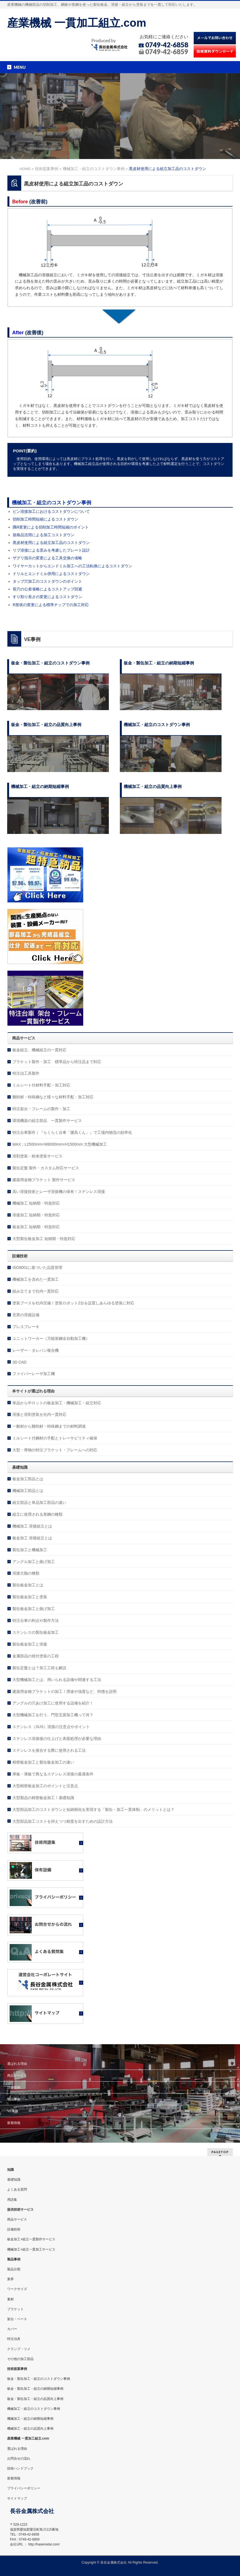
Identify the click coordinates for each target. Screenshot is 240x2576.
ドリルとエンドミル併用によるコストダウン (51, 573)
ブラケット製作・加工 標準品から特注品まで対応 (56, 1062)
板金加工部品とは (27, 1479)
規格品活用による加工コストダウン (43, 535)
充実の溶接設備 (25, 1315)
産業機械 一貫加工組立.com (76, 23)
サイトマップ (17, 2498)
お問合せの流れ (18, 2458)
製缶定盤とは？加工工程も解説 (39, 1668)
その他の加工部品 (20, 2359)
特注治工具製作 (25, 1073)
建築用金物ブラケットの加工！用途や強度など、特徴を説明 (64, 1691)
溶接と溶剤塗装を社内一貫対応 (39, 1414)
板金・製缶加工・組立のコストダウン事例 (38, 2379)
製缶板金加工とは (27, 1585)
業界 (10, 2279)
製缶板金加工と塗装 (29, 1597)
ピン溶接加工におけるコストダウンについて (51, 511)
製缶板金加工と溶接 (29, 1644)
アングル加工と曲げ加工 (33, 1561)
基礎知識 (13, 2179)
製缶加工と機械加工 (29, 1550)
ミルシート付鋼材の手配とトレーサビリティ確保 (54, 1438)
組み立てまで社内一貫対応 (35, 1291)
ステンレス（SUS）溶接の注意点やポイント (51, 1726)
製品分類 (13, 2269)
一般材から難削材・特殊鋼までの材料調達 (49, 1426)
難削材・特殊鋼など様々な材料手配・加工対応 (52, 1097)
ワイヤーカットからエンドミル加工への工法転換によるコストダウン (72, 566)
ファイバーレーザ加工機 (33, 1374)
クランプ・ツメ (18, 2349)
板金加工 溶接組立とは (32, 1538)
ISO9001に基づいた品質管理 (37, 1267)
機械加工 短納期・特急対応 (36, 1203)
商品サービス (17, 2075)
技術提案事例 (17, 2369)
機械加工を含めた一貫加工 (35, 1279)
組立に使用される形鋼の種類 (37, 1514)
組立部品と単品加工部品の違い (39, 1502)
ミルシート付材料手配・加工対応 (41, 1085)
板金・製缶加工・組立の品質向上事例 (35, 2399)
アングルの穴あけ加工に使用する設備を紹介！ (52, 1703)
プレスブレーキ (25, 1326)
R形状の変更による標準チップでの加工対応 (51, 605)
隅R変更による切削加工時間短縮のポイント (51, 527)
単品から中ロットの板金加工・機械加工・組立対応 (56, 1403)
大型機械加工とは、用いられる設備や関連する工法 (56, 1679)
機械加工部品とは (27, 1490)
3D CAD (19, 1362)
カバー (12, 2329)
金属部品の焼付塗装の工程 (35, 1656)
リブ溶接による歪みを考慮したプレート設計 (51, 550)
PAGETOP (220, 2152)
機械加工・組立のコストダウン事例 (51, 502)
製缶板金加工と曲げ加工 (33, 1608)
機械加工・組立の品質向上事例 (30, 2428)
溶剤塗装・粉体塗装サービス (37, 1156)
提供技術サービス (20, 2209)
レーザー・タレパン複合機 (35, 1350)
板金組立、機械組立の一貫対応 (39, 1050)
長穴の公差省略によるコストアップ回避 (47, 589)
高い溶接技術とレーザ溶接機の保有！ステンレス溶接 (58, 1191)
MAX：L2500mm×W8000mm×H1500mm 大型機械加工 (59, 1144)
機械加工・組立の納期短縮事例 (30, 2419)
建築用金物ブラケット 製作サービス (43, 1180)
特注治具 (13, 2339)
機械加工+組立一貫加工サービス (31, 2249)
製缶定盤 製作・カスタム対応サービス (45, 1168)
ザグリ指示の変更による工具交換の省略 (47, 558)
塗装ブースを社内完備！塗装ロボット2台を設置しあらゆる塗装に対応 (73, 1303)
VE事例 (12, 2111)
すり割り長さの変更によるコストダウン (47, 597)
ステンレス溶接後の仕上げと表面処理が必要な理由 (56, 1738)
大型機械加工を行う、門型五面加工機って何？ (52, 1715)
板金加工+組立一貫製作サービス (31, 2239)
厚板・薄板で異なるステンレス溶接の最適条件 (52, 1774)
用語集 (12, 2200)
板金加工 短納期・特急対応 (36, 1227)
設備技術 (13, 2087)
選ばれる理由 (17, 2064)
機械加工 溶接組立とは (32, 1526)
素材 (10, 2299)
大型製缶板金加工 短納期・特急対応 (43, 1238)
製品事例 (13, 2099)
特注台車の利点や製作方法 (35, 1620)
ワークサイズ (17, 2289)
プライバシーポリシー (23, 2488)
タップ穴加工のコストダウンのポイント (47, 581)
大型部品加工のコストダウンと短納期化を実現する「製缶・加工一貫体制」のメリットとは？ (93, 1809)
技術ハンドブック (20, 2468)
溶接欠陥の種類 (25, 1573)
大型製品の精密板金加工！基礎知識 (43, 1797)
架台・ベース (17, 2319)
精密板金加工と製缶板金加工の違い (43, 1762)
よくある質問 (17, 2189)
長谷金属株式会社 (113, 2562)
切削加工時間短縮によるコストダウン (45, 519)
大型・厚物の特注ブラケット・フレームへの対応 (54, 1450)
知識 (10, 2170)
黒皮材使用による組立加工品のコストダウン (51, 542)
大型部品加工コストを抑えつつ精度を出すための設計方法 (62, 1821)
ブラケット (15, 2309)
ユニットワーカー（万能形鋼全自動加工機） (51, 1338)
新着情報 (13, 2123)
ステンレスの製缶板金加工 (35, 1632)
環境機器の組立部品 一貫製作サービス (47, 1120)
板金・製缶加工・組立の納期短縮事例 (35, 2389)
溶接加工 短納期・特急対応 (36, 1215)
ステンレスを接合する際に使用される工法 (49, 1750)
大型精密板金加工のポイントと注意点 (45, 1786)
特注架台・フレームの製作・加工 (41, 1109)
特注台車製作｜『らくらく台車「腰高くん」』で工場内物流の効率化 (72, 1132)
